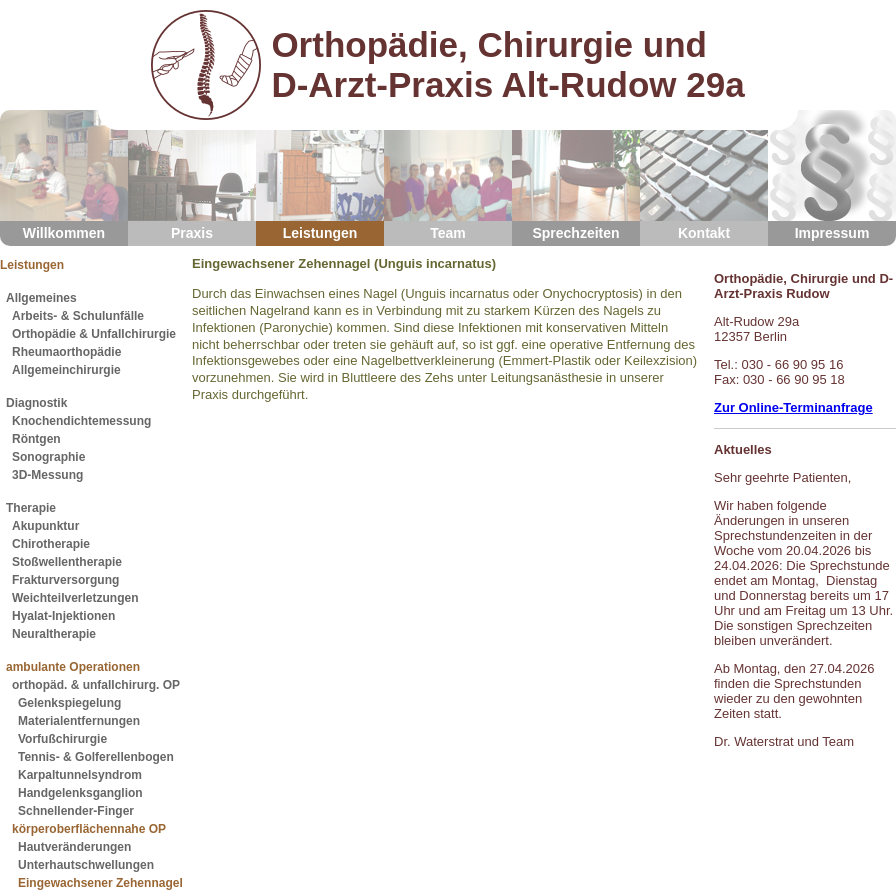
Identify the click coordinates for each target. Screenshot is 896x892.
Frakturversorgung (65, 580)
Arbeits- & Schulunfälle (78, 316)
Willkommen (64, 175)
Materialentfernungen (79, 721)
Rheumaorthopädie (66, 352)
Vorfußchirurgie (62, 739)
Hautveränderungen (74, 847)
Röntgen (36, 439)
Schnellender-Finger (76, 811)
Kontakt (704, 175)
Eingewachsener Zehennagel (100, 883)
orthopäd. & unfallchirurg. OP (96, 685)
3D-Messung (47, 475)
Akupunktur (45, 526)
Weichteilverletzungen (75, 598)
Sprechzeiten (576, 175)
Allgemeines (41, 298)
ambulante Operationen (73, 667)
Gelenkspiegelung (69, 703)
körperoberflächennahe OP (89, 829)
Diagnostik (36, 403)
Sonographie (48, 457)
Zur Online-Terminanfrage (793, 407)
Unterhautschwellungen (86, 865)
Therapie (31, 508)
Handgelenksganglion (80, 793)
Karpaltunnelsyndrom (80, 775)
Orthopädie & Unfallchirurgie (94, 334)
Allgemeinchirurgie (66, 370)
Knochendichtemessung (81, 421)
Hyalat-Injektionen (63, 616)
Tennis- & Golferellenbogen (96, 757)
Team (448, 175)
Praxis (192, 175)
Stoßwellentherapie (67, 562)
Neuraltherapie (54, 634)
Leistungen (320, 175)
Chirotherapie (51, 544)
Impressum (832, 175)
